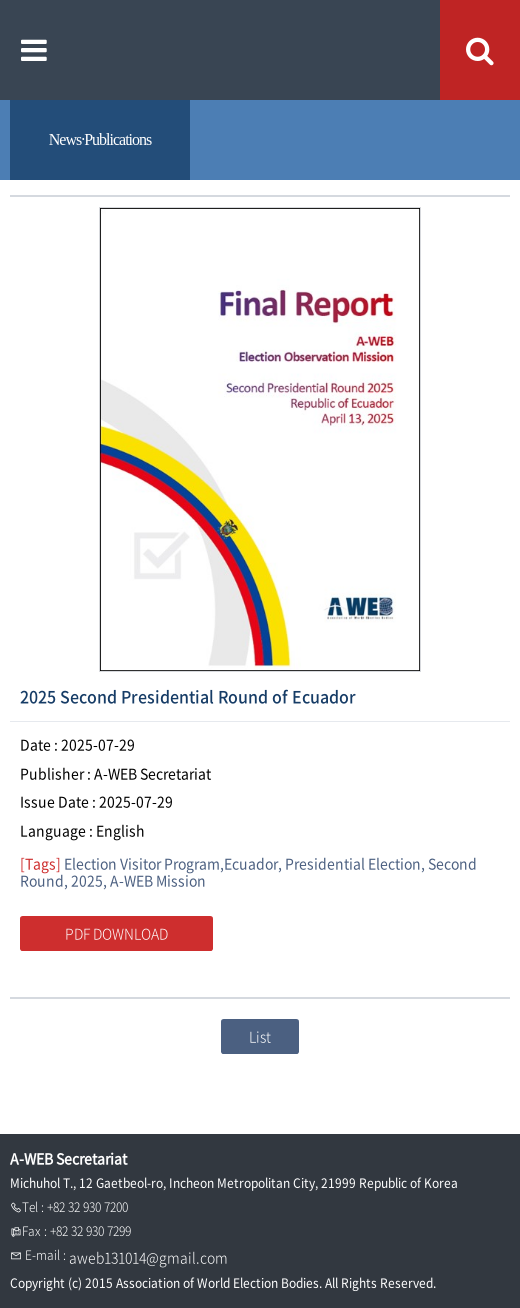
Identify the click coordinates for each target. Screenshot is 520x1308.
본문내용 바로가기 (0, 0)
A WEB (260, 50)
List (260, 1036)
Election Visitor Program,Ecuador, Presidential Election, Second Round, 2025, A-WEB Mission (248, 871)
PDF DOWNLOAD (116, 933)
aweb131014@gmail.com (148, 1257)
